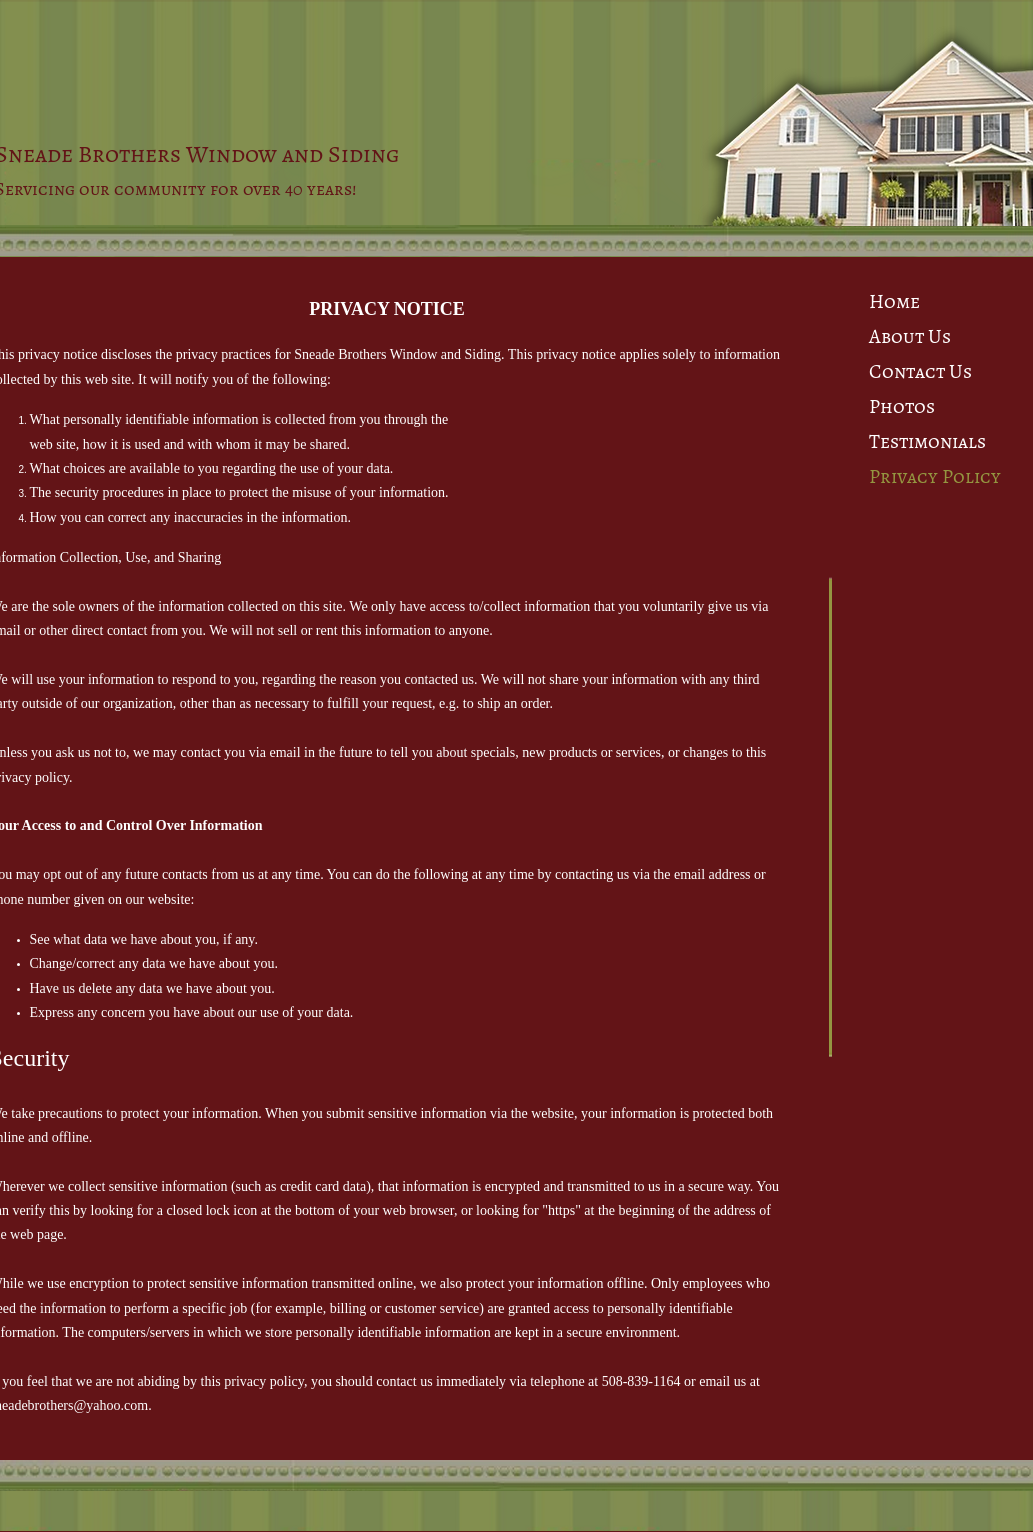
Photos (902, 406)
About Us (910, 336)
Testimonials (927, 441)
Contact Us (920, 371)
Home (894, 301)
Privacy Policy (935, 476)
